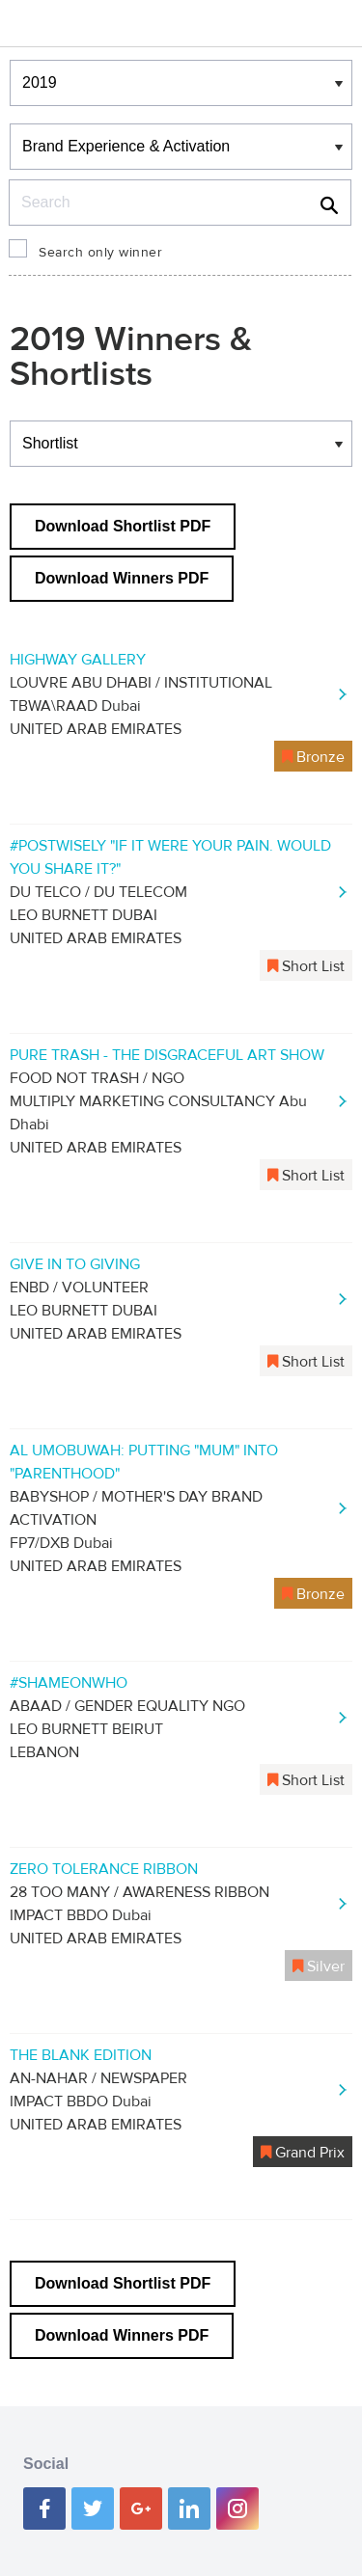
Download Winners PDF (122, 578)
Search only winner (100, 252)
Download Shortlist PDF (122, 526)
